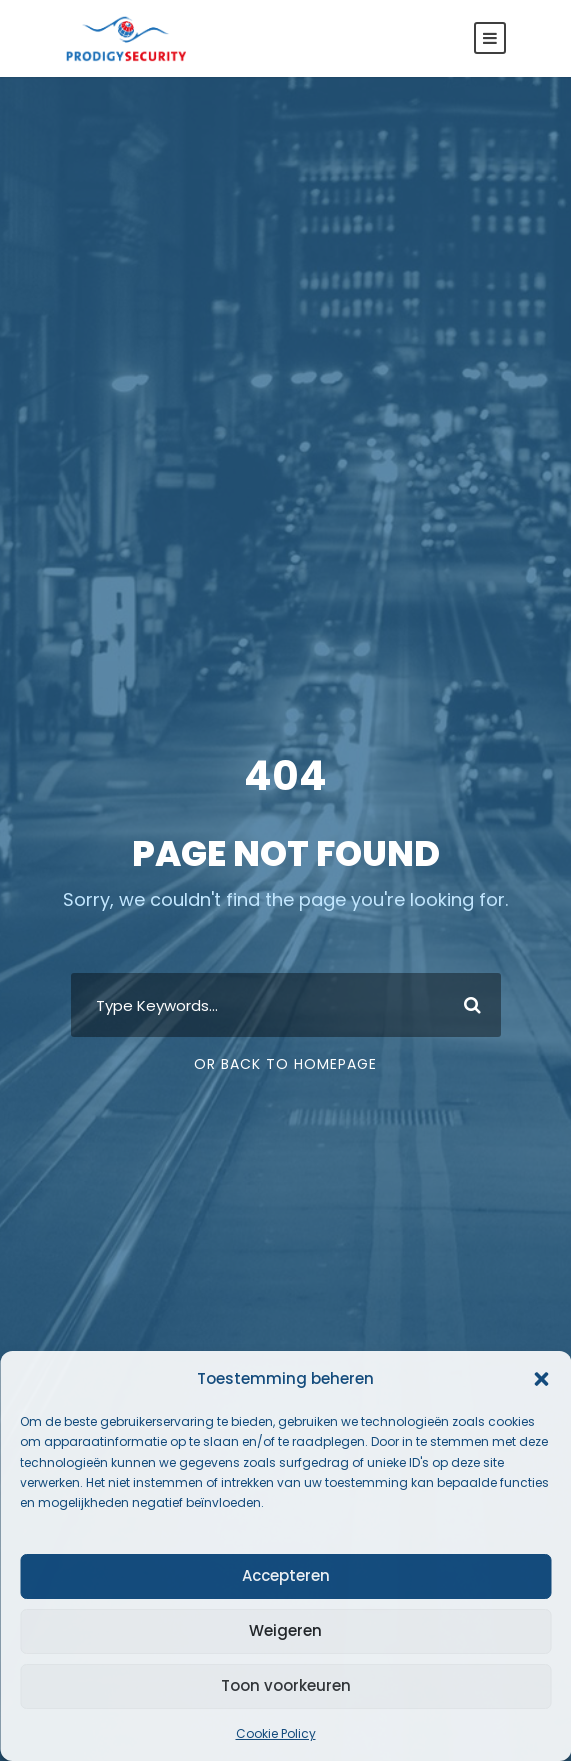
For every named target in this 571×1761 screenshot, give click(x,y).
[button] (541, 1379)
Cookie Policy (276, 1733)
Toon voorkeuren (286, 1685)
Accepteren (286, 1575)
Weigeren (285, 1630)
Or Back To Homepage (285, 1064)
